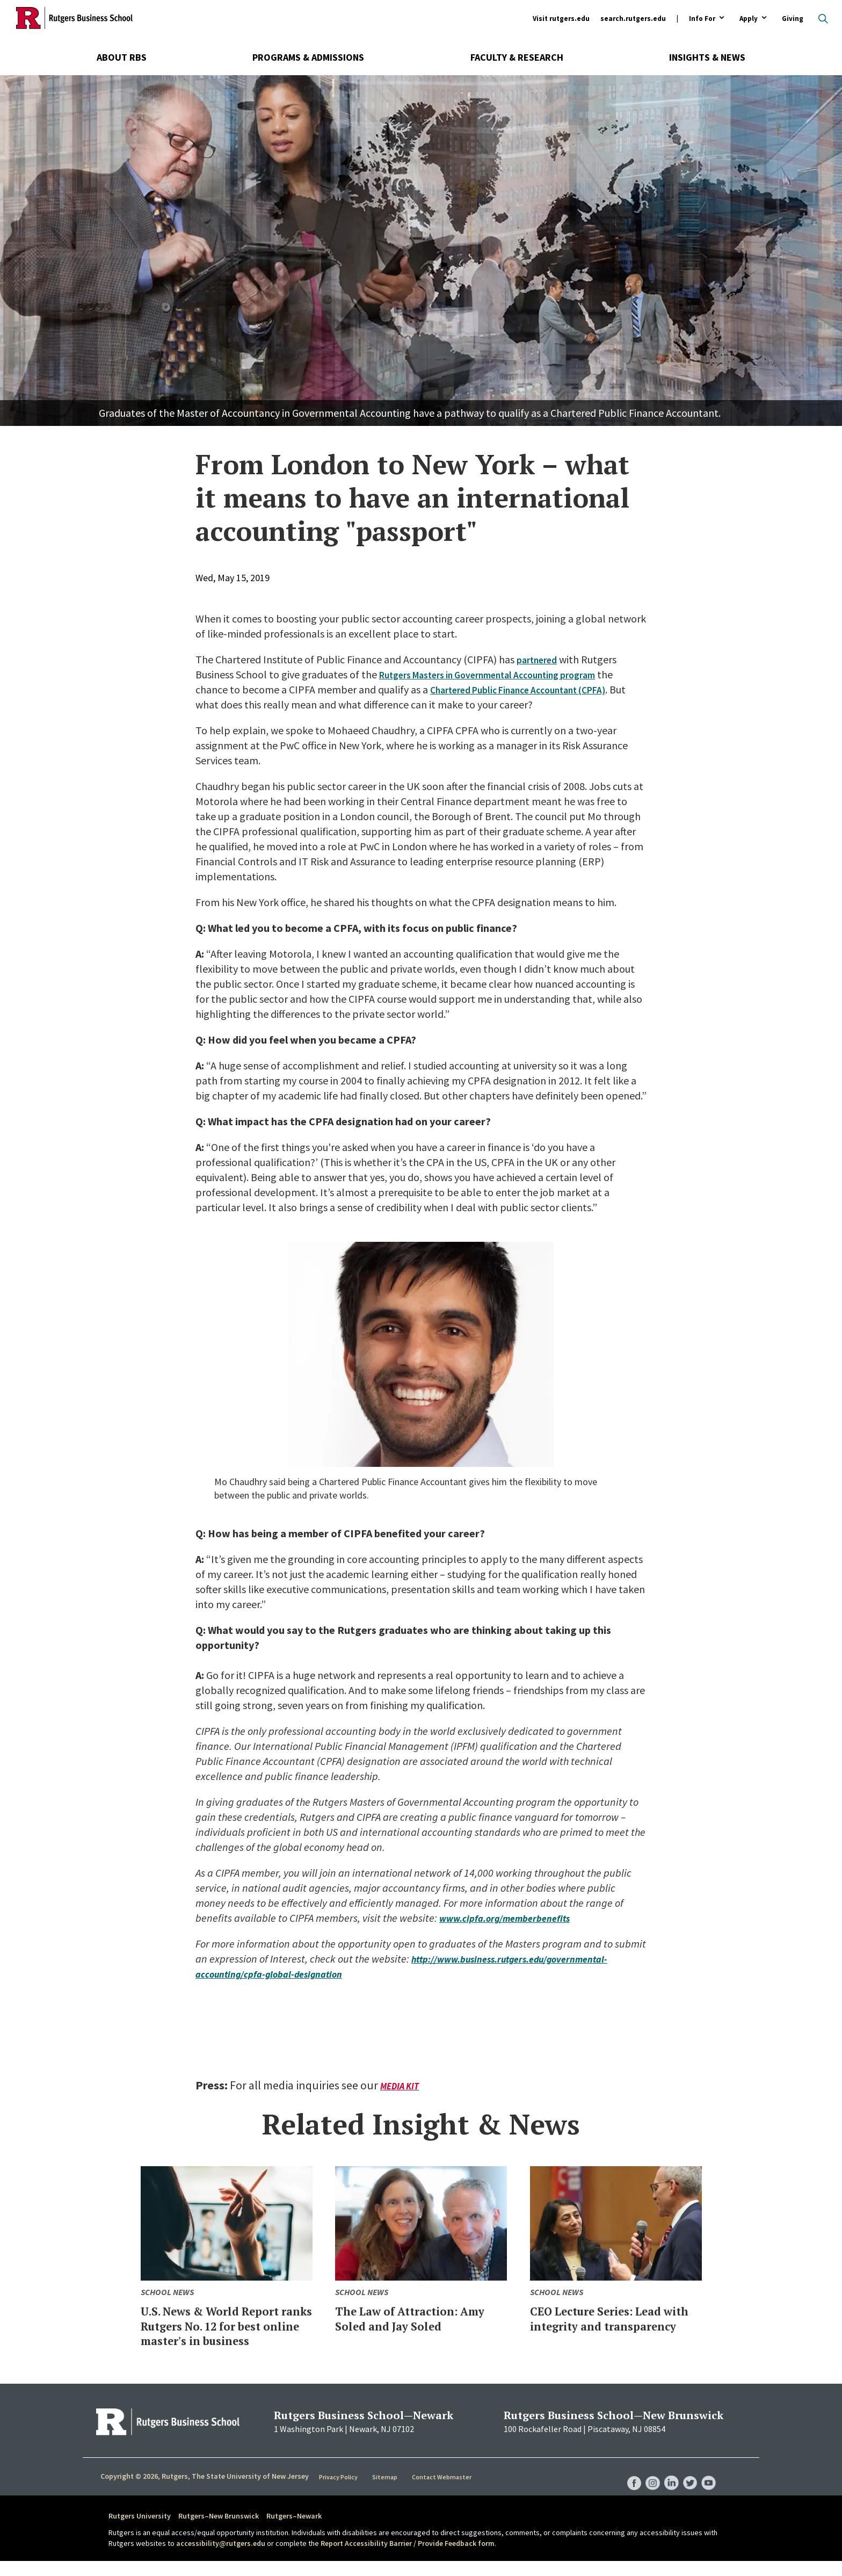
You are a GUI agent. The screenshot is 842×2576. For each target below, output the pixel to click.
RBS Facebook (626, 2487)
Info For (702, 19)
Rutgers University (139, 2531)
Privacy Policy (339, 2492)
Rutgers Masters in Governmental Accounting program (504, 674)
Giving (792, 18)
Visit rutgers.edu (561, 18)
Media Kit (401, 2086)
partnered (539, 659)
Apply (748, 19)
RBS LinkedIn (667, 2487)
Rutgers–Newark (294, 2531)
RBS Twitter (687, 2487)
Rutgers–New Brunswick (218, 2531)
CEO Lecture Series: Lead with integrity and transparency (612, 2325)
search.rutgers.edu (633, 18)
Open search (823, 19)
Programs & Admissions (308, 57)
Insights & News (707, 57)
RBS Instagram (646, 2487)
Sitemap (386, 2492)
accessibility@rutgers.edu (220, 2558)
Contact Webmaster (442, 2492)
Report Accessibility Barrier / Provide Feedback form (408, 2558)
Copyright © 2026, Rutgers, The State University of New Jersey (204, 2491)
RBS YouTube (708, 2487)
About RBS (122, 57)
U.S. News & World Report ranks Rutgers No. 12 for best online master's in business (224, 2333)
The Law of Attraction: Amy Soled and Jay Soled (417, 2318)
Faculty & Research (516, 57)
